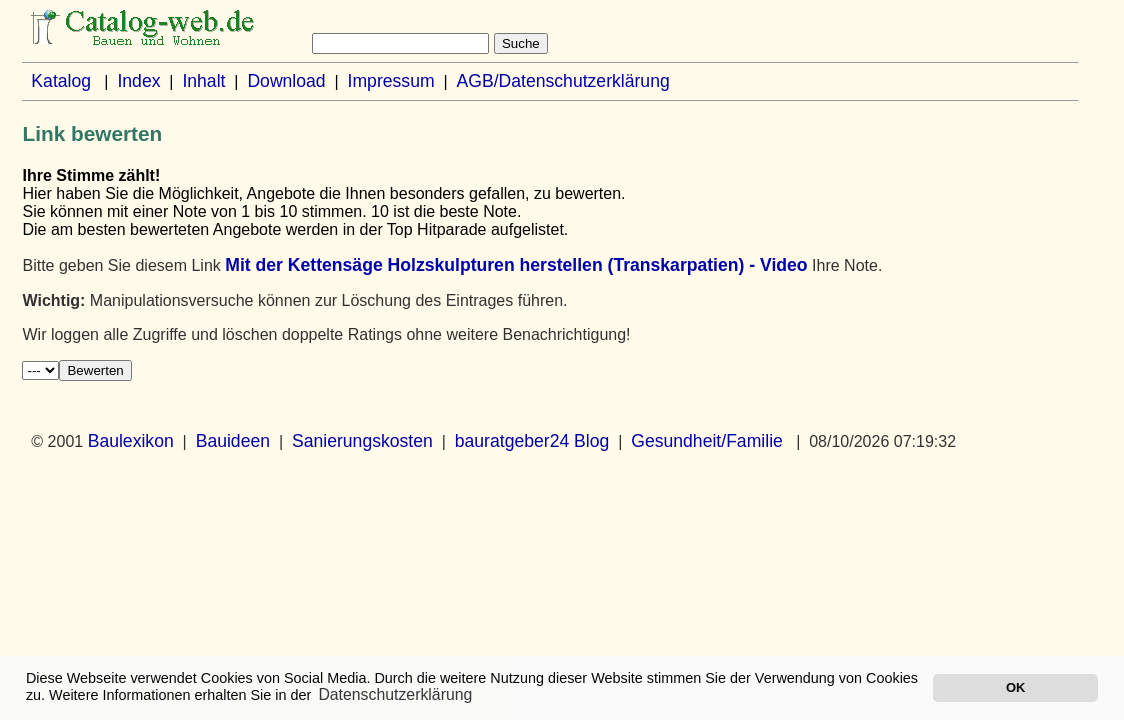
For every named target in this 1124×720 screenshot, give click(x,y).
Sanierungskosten (362, 441)
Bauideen (233, 441)
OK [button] (1015, 687)
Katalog (61, 81)
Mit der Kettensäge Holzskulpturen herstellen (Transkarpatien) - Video (516, 265)
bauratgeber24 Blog (532, 441)
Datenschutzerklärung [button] (395, 694)
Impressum (391, 81)
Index (138, 81)
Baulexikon (131, 441)
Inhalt (203, 81)
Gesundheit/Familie (707, 441)
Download (286, 81)
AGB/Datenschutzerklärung (563, 81)
